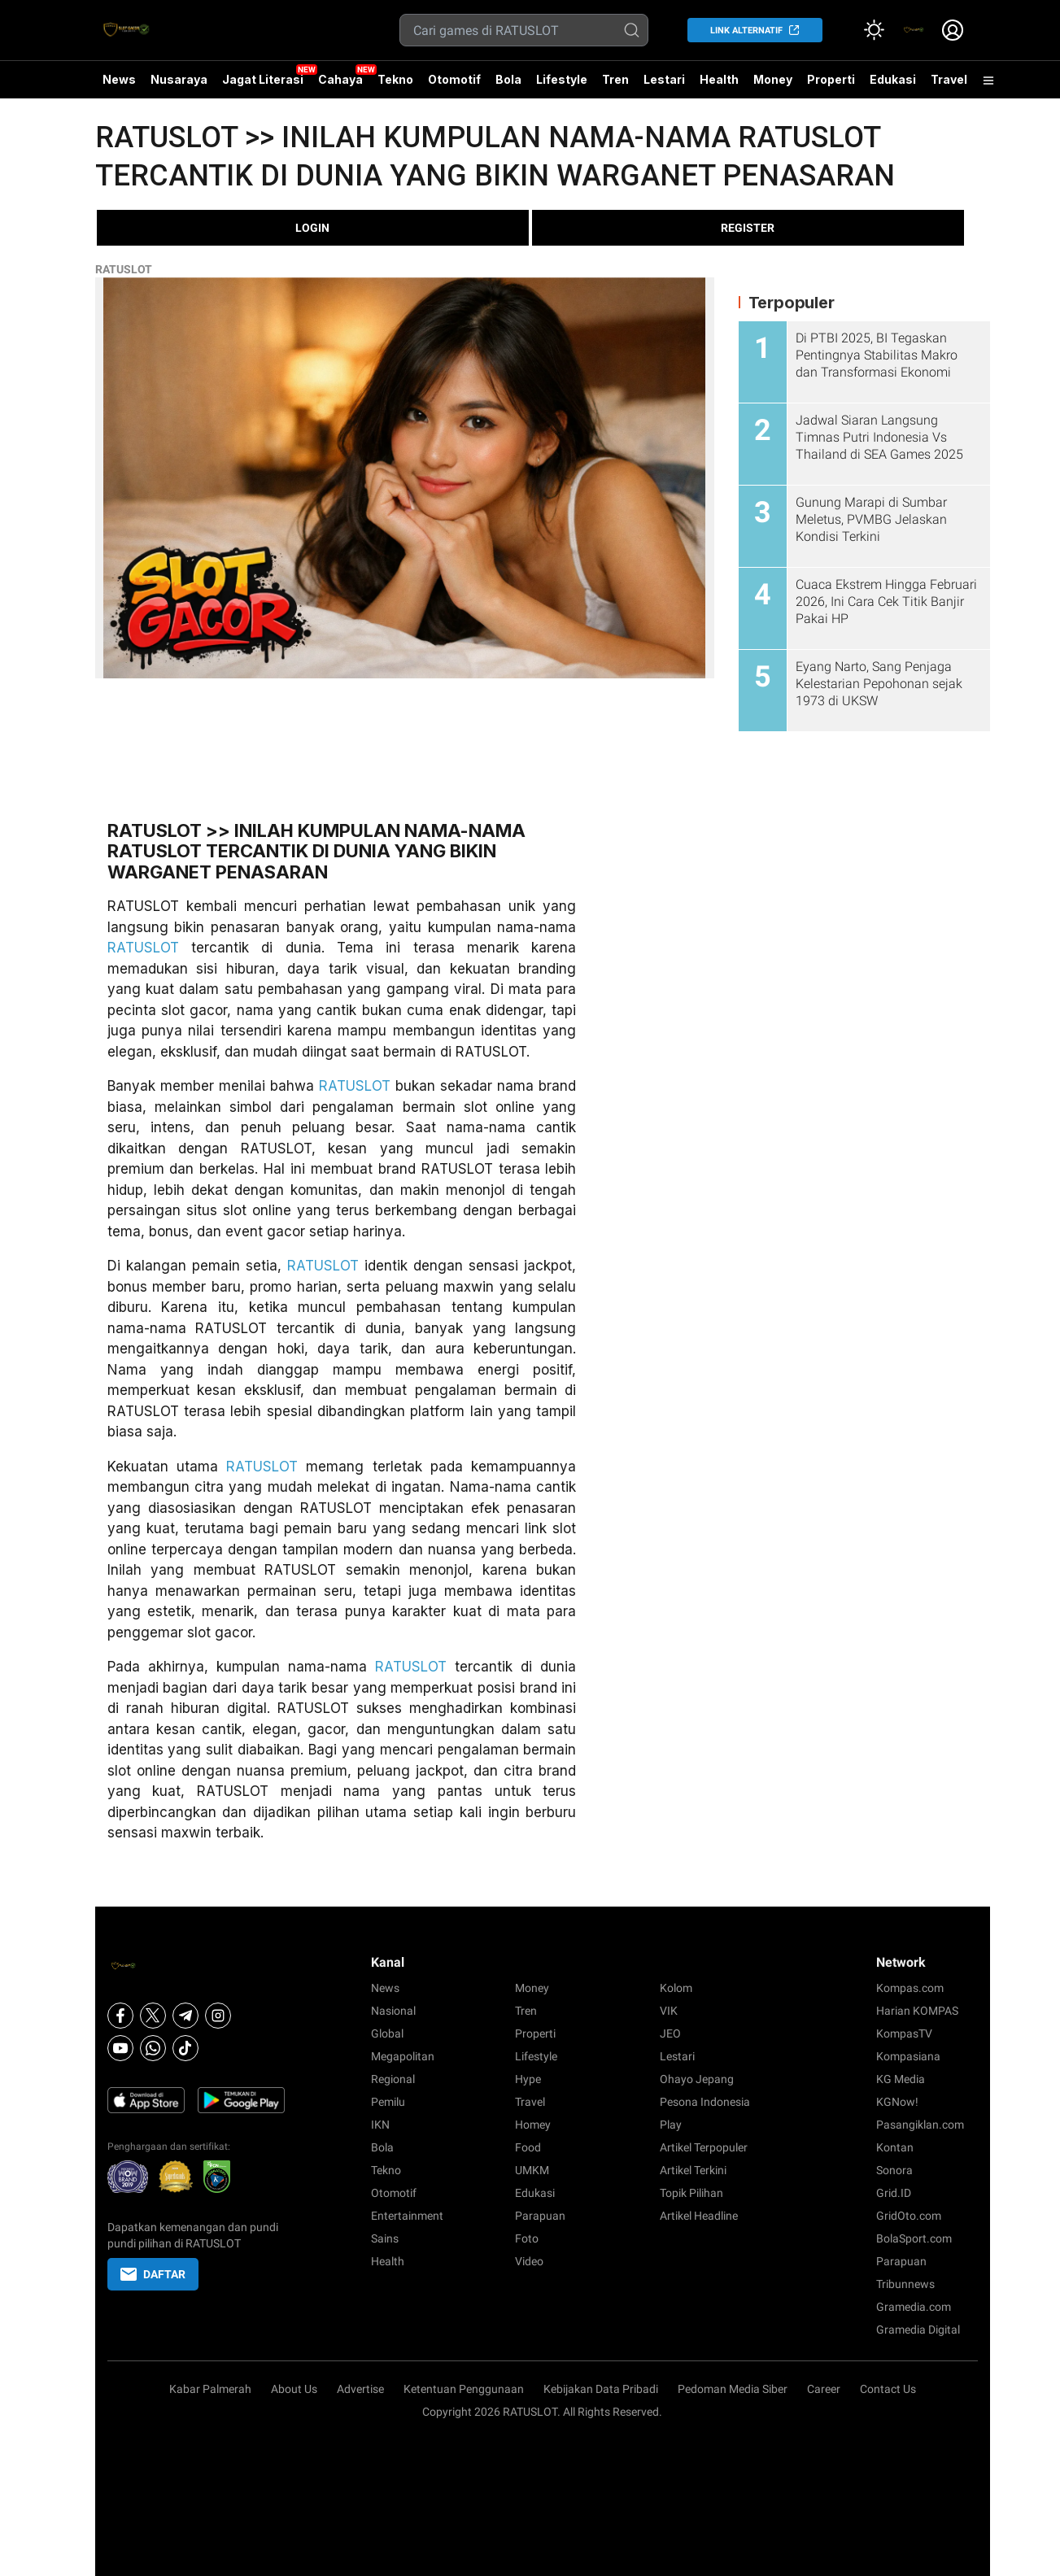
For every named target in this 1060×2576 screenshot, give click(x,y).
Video (529, 2261)
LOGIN (312, 227)
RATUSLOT (123, 269)
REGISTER (747, 227)
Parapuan (540, 2215)
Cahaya (340, 79)
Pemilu (388, 2101)
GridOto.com (908, 2215)
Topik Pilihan (691, 2192)
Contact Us (888, 2388)
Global (387, 2033)
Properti (831, 79)
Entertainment (407, 2215)
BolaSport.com (914, 2238)
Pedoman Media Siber (732, 2388)
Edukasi (893, 79)
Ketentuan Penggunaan (463, 2388)
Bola (508, 79)
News (119, 79)
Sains (385, 2238)
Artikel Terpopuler (704, 2147)
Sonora (894, 2170)
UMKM (532, 2170)
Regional (393, 2079)
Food (528, 2147)
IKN (380, 2124)
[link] (914, 30)
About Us (294, 2388)
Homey (533, 2124)
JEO (670, 2033)
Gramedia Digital (918, 2329)
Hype (528, 2079)
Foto (527, 2238)
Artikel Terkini (693, 2170)
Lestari (664, 85)
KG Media (900, 2079)
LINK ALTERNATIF (746, 30)
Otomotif (454, 79)
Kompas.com (910, 1987)
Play (671, 2124)
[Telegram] (185, 2016)
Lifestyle (561, 79)
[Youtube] (120, 2048)
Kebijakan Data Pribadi (600, 2388)
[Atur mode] (875, 30)
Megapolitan (402, 2056)
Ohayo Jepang (697, 2079)
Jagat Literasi (262, 79)
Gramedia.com (913, 2306)
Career (823, 2388)
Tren (615, 79)
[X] (153, 2016)
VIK (669, 2010)
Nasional (393, 2010)
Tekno (395, 79)
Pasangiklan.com (920, 2124)
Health (719, 79)
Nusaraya (178, 79)
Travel (949, 79)
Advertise (360, 2388)
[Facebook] (120, 2016)
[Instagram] (218, 2016)
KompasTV (904, 2033)
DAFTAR (152, 2274)
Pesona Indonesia (705, 2101)
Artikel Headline (699, 2215)
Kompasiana (908, 2056)
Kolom (676, 1987)
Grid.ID (893, 2192)
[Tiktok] (185, 2048)
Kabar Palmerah (210, 2388)
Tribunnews (905, 2284)
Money (772, 79)
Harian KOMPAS (917, 2010)
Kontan (895, 2147)
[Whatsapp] (153, 2048)
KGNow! (897, 2101)
